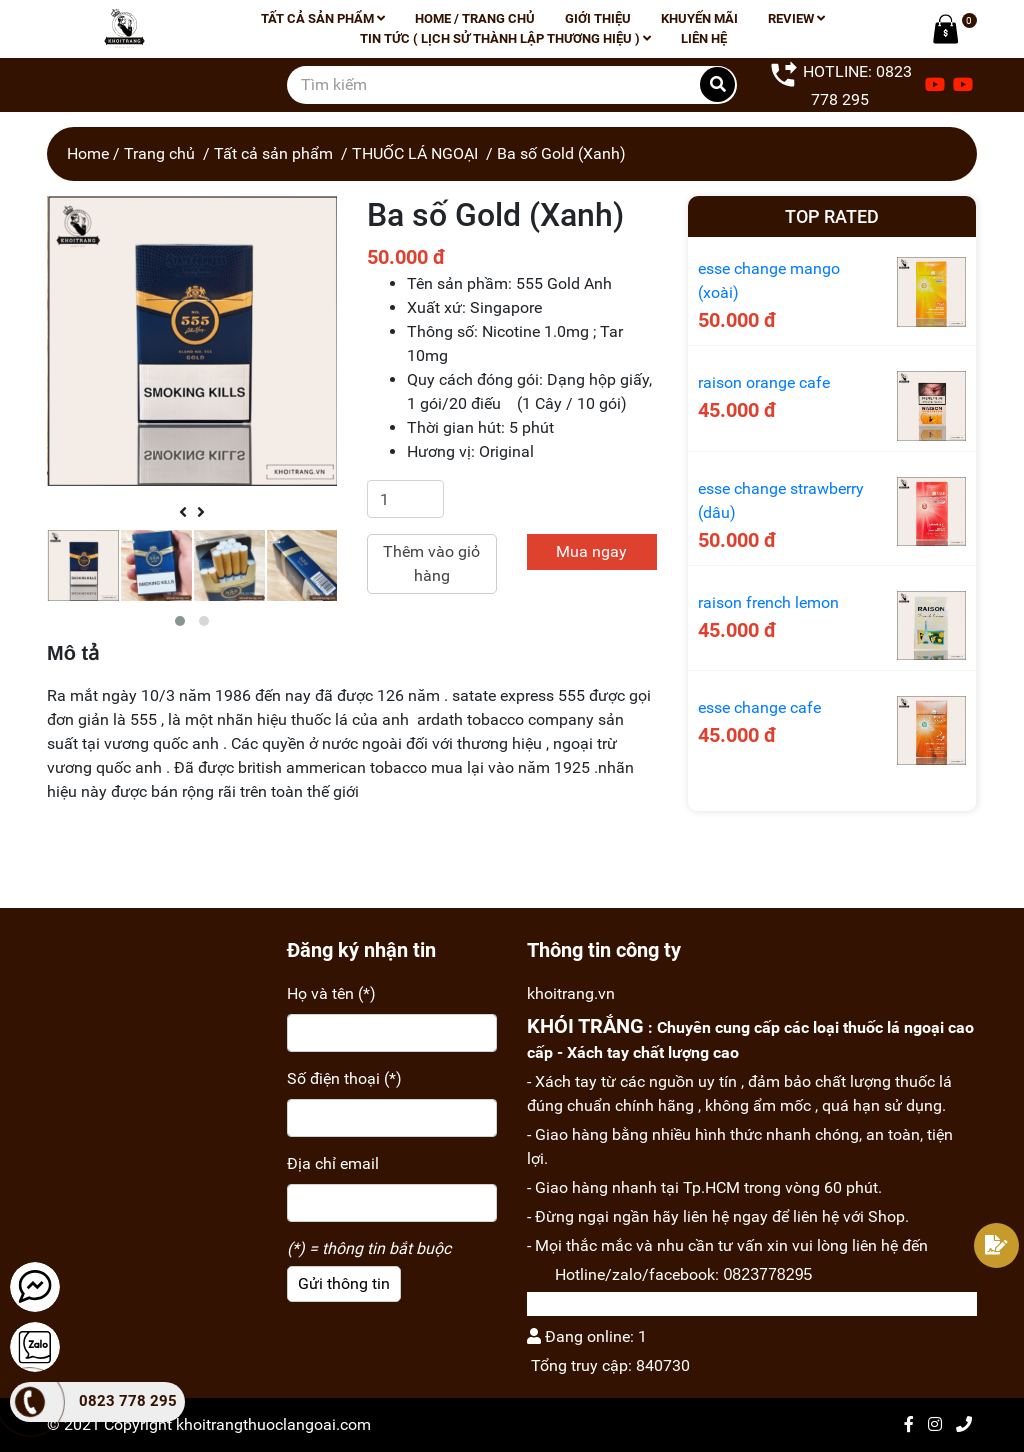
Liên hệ (704, 38)
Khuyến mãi (699, 18)
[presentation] (183, 513)
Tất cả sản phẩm (323, 18)
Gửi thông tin (344, 1283)
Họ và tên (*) (331, 993)
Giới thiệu (598, 18)
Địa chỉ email (333, 1163)
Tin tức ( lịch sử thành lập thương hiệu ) (505, 38)
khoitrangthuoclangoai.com (273, 1424)
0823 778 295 (128, 1401)
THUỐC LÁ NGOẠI (415, 153)
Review (796, 18)
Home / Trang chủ (475, 18)
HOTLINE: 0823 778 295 (840, 83)
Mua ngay (591, 551)
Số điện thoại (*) (344, 1078)
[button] (180, 621)
